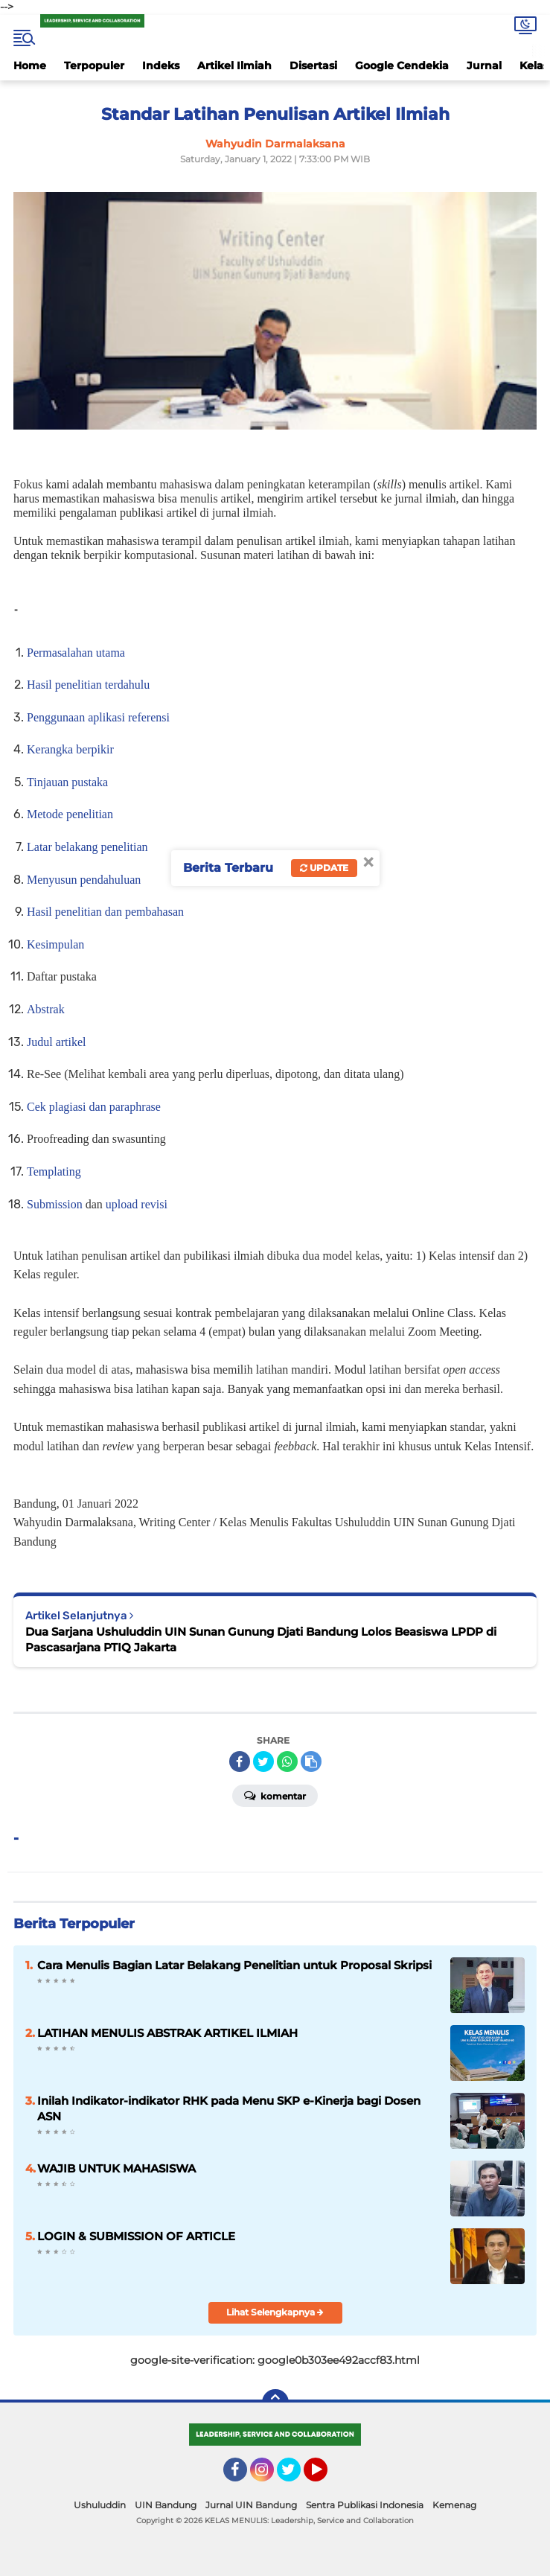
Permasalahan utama (76, 652)
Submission (55, 1204)
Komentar (275, 1795)
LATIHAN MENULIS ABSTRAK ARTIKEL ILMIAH (167, 2033)
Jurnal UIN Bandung (251, 2504)
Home (29, 65)
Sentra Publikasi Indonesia (364, 2504)
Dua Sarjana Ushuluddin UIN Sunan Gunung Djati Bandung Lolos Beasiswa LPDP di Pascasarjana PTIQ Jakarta (260, 1639)
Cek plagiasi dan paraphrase (94, 1106)
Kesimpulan (55, 944)
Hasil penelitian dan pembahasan (105, 911)
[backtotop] (275, 2402)
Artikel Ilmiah (234, 65)
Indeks (160, 65)
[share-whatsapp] (287, 1761)
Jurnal (484, 65)
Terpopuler (94, 65)
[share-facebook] (239, 1761)
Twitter (295, 2476)
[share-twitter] (263, 1761)
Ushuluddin (100, 2504)
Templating (54, 1171)
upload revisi (136, 1204)
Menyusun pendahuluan (84, 879)
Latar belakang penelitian (87, 847)
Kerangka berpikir (70, 749)
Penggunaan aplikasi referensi (98, 717)
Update (324, 867)
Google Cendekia (402, 65)
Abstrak (46, 1009)
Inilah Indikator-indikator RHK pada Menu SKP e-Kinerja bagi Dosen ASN (229, 2108)
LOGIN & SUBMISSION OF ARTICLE (136, 2236)
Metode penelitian (70, 814)
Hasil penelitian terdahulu (88, 684)
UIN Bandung (165, 2504)
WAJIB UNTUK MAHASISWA (116, 2168)
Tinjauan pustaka (67, 782)
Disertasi (313, 65)
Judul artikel (56, 1042)
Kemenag (454, 2504)
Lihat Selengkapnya (275, 2312)
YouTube (326, 2476)
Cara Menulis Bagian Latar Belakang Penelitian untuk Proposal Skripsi (234, 1965)
